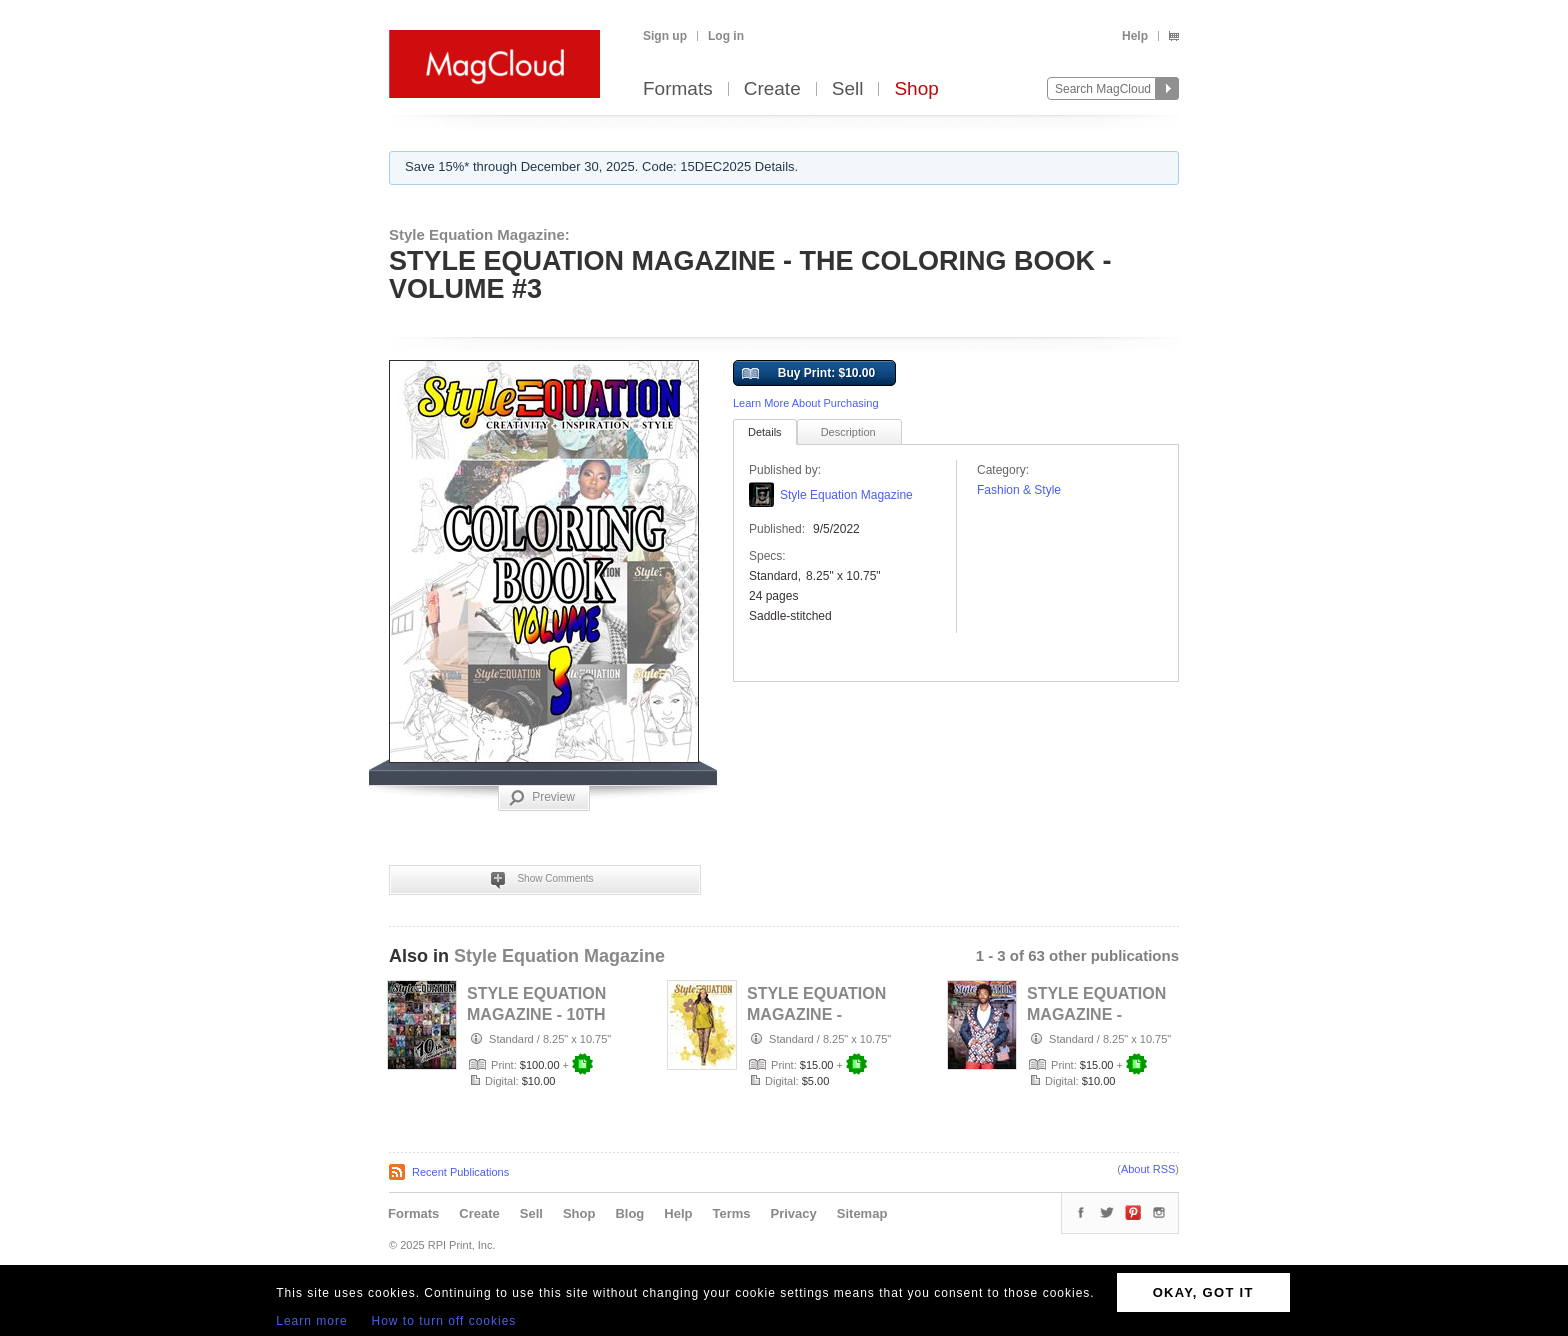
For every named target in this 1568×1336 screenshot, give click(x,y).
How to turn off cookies (444, 1321)
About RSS (1148, 1169)
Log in (726, 36)
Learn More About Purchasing (806, 403)
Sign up (665, 36)
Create (772, 89)
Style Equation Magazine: (479, 234)
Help (1135, 36)
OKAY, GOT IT (1203, 1292)
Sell (848, 89)
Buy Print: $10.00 (808, 374)
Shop (916, 89)
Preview (542, 798)
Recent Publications (460, 1172)
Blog (629, 1213)
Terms (731, 1213)
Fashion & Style (1019, 490)
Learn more (311, 1321)
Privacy (794, 1213)
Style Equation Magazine (846, 495)
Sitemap (862, 1213)
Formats (678, 89)
